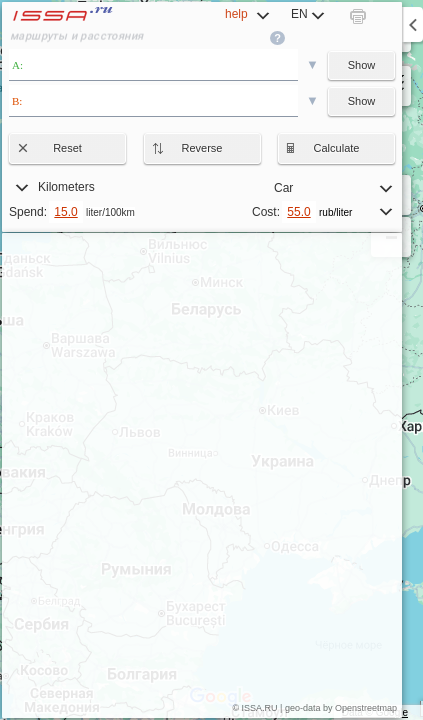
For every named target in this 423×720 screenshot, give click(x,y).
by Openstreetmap (360, 708)
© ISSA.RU (254, 708)
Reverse (186, 148)
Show (362, 65)
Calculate (321, 148)
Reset (51, 148)
